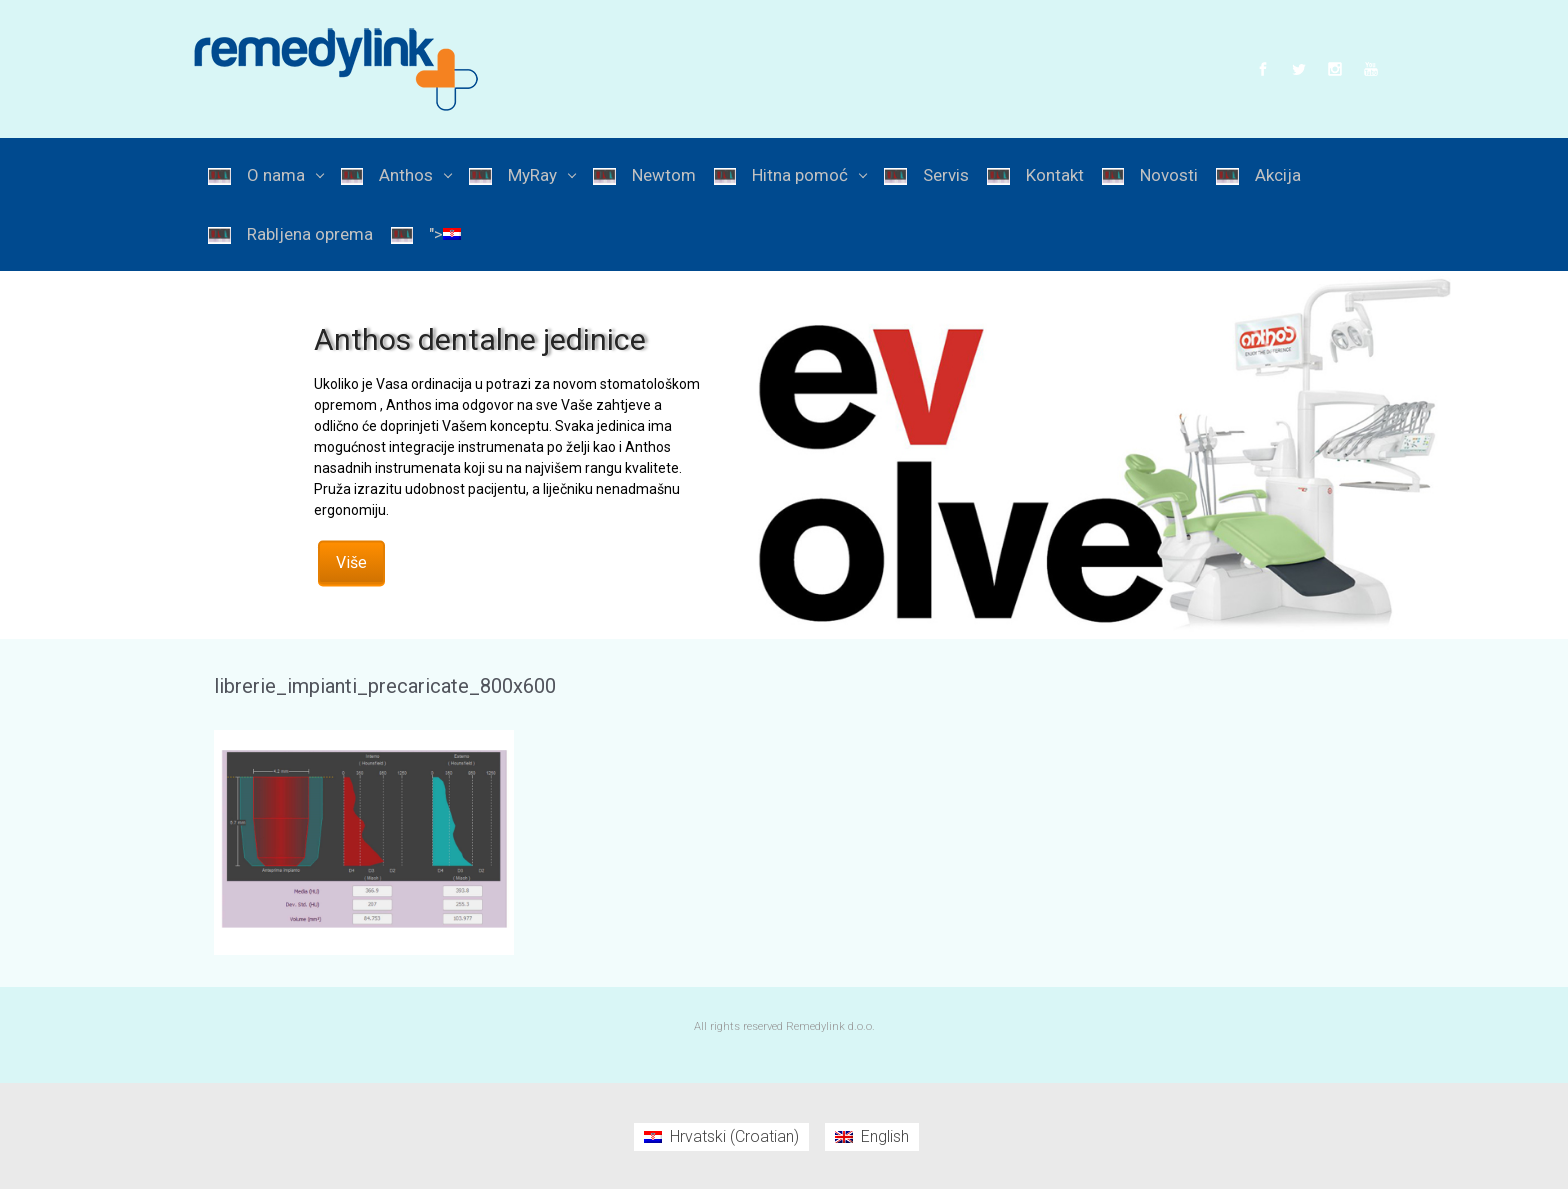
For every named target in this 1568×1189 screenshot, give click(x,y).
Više (351, 561)
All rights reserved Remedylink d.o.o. (784, 1026)
